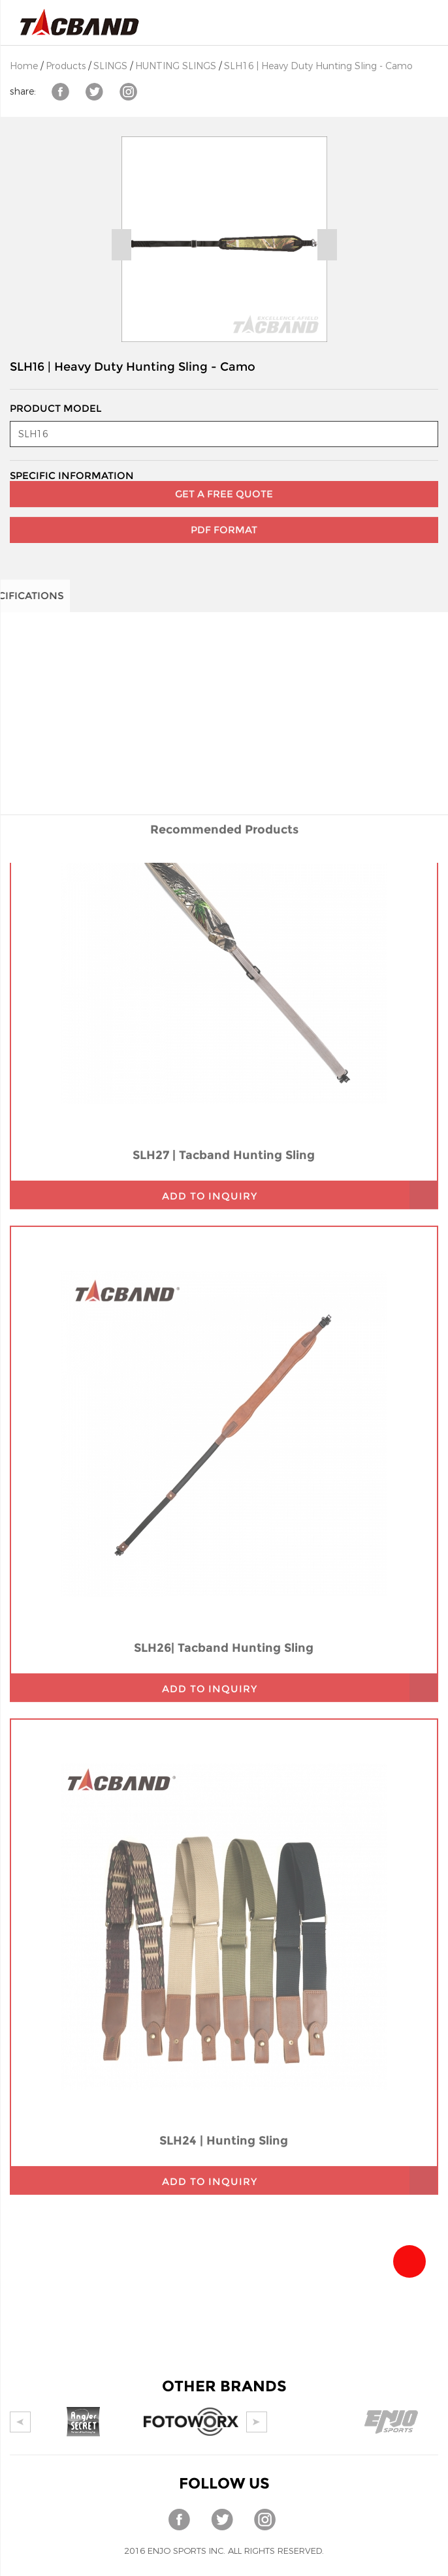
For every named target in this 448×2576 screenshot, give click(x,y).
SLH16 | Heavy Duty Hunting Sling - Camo (318, 66)
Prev (121, 244)
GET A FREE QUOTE (224, 476)
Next (327, 244)
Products (66, 66)
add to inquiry (209, 1061)
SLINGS (110, 66)
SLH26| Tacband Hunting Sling (223, 1513)
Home (24, 66)
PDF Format (224, 512)
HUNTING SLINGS (175, 66)
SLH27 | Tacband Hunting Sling (224, 1021)
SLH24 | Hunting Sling (223, 2006)
